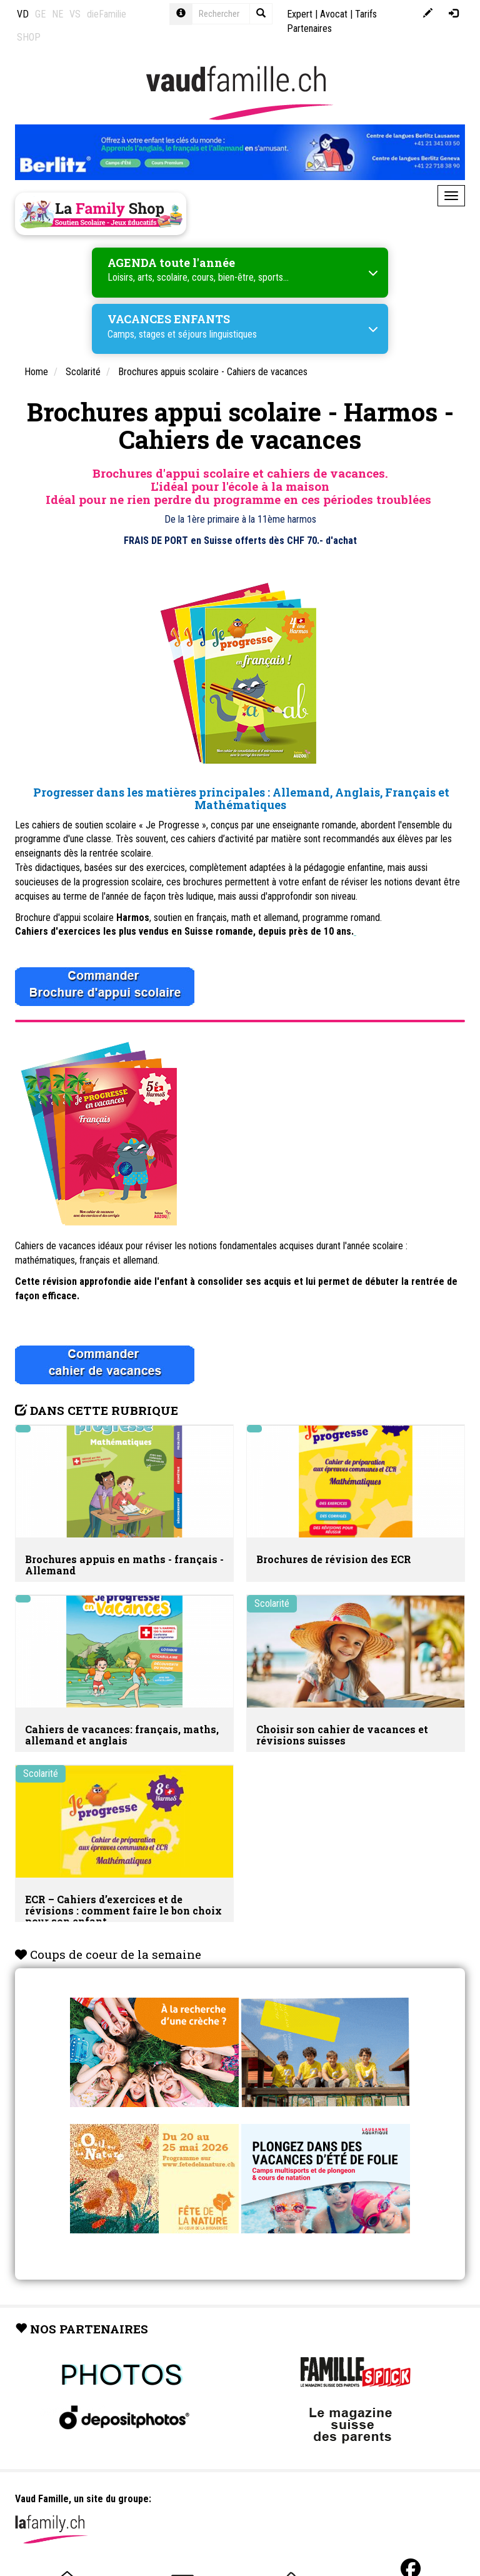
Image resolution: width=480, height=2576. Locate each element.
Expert (299, 14)
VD (23, 14)
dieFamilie (106, 14)
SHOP (29, 37)
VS (75, 14)
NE (57, 14)
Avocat (334, 14)
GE (40, 14)
